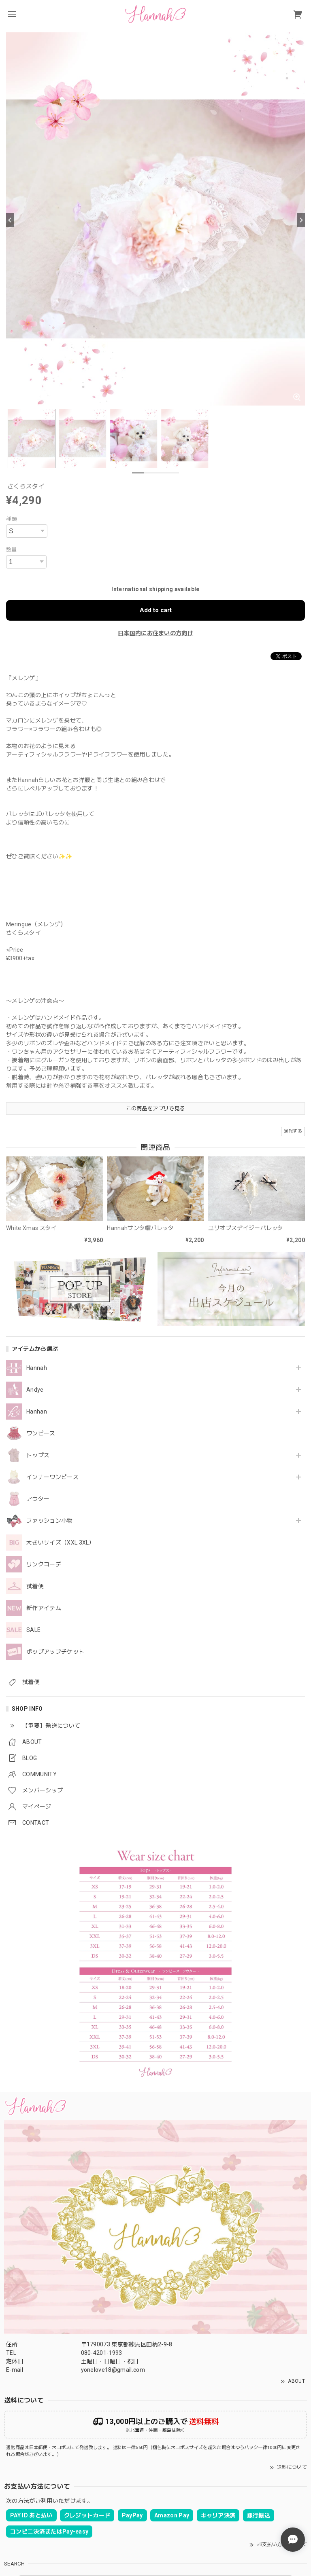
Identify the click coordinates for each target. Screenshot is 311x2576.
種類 (11, 519)
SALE (33, 1630)
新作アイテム (43, 1608)
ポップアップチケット (55, 1651)
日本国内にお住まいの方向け (155, 633)
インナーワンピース (52, 1477)
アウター (37, 1499)
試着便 (35, 1586)
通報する (293, 1131)
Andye (35, 1389)
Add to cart (156, 610)
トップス (37, 1455)
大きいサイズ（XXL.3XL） (60, 1542)
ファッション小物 (49, 1520)
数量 (11, 550)
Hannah (36, 1368)
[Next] (301, 220)
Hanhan (36, 1411)
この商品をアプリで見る (155, 1108)
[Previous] (10, 220)
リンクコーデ (43, 1564)
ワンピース (40, 1433)
